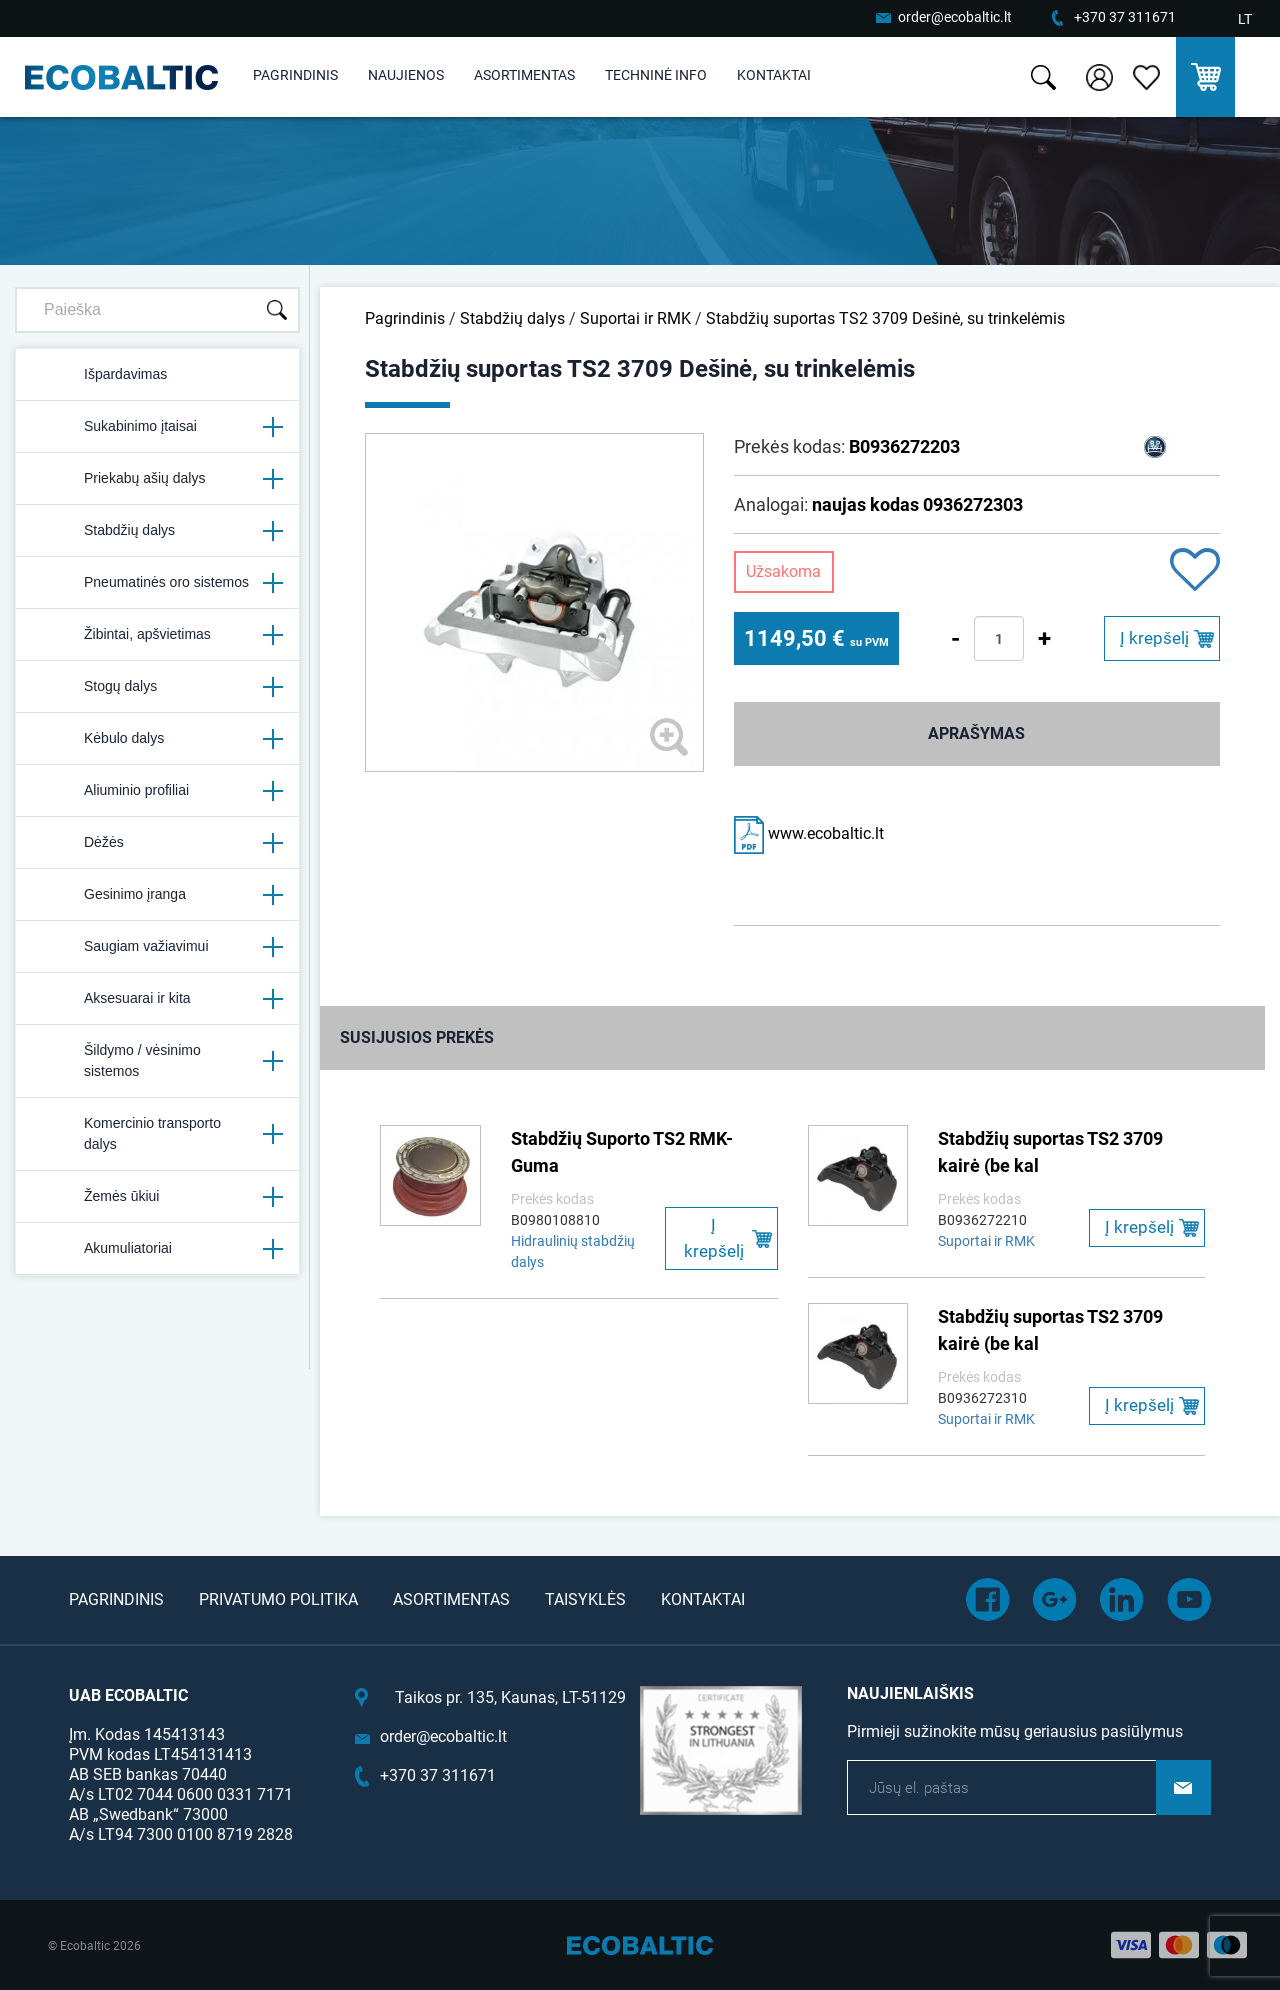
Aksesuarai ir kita (157, 999)
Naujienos (406, 75)
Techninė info (656, 75)
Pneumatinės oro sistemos (157, 583)
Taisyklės (585, 1599)
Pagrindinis (295, 75)
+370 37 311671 (1125, 17)
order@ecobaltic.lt (955, 17)
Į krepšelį (1154, 638)
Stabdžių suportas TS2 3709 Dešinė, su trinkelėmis (885, 318)
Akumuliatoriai (157, 1249)
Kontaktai (774, 75)
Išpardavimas (99, 375)
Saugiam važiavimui (157, 947)
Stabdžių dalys (157, 531)
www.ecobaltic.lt (809, 833)
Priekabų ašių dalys (157, 479)
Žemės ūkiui (157, 1197)
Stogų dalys (157, 687)
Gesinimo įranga (157, 895)
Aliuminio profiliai (157, 791)
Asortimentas (524, 75)
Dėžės (157, 843)
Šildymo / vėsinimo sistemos (157, 1060)
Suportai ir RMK (635, 318)
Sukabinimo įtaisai (157, 427)
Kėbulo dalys (157, 739)
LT (1245, 19)
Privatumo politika (278, 1599)
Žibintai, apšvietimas (157, 635)
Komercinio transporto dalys (157, 1133)
